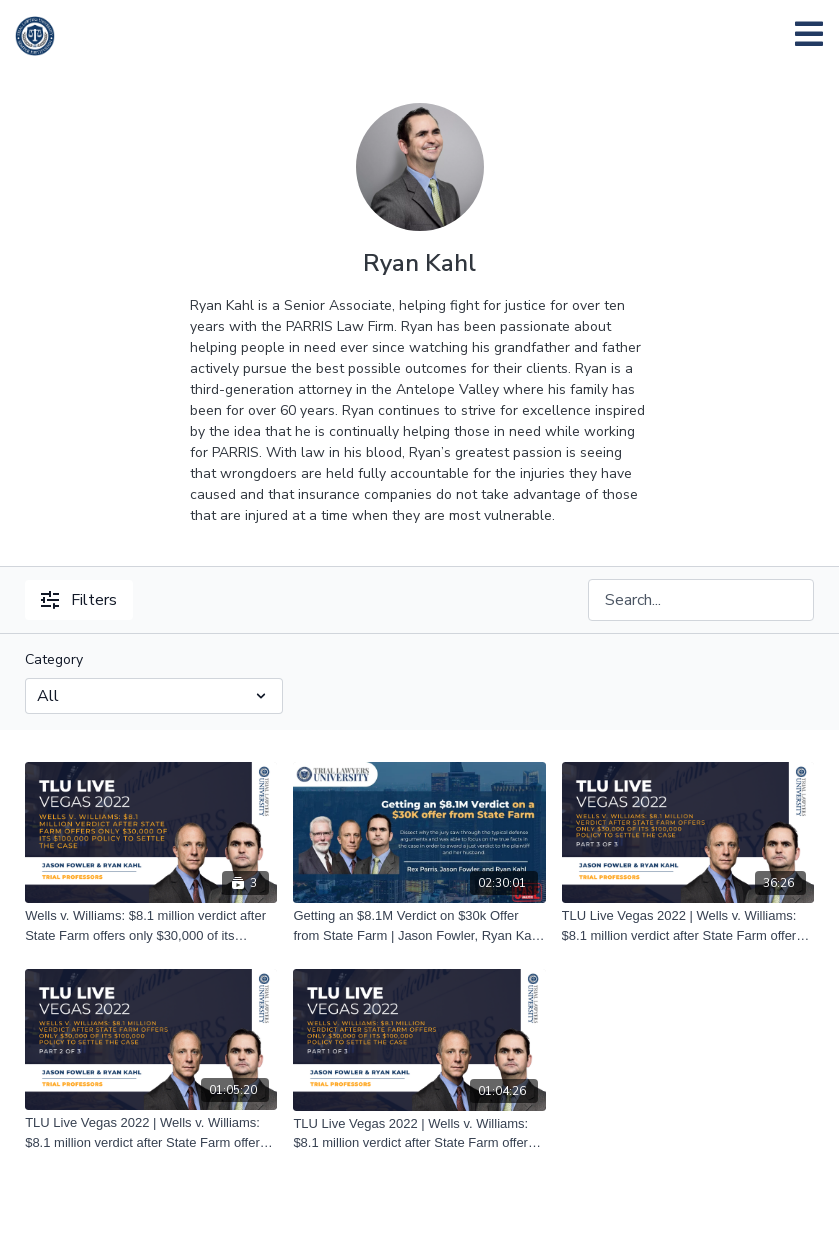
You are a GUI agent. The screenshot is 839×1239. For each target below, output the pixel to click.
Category (54, 659)
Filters (79, 600)
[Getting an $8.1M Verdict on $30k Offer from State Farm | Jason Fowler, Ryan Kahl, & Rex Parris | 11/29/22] (419, 925)
